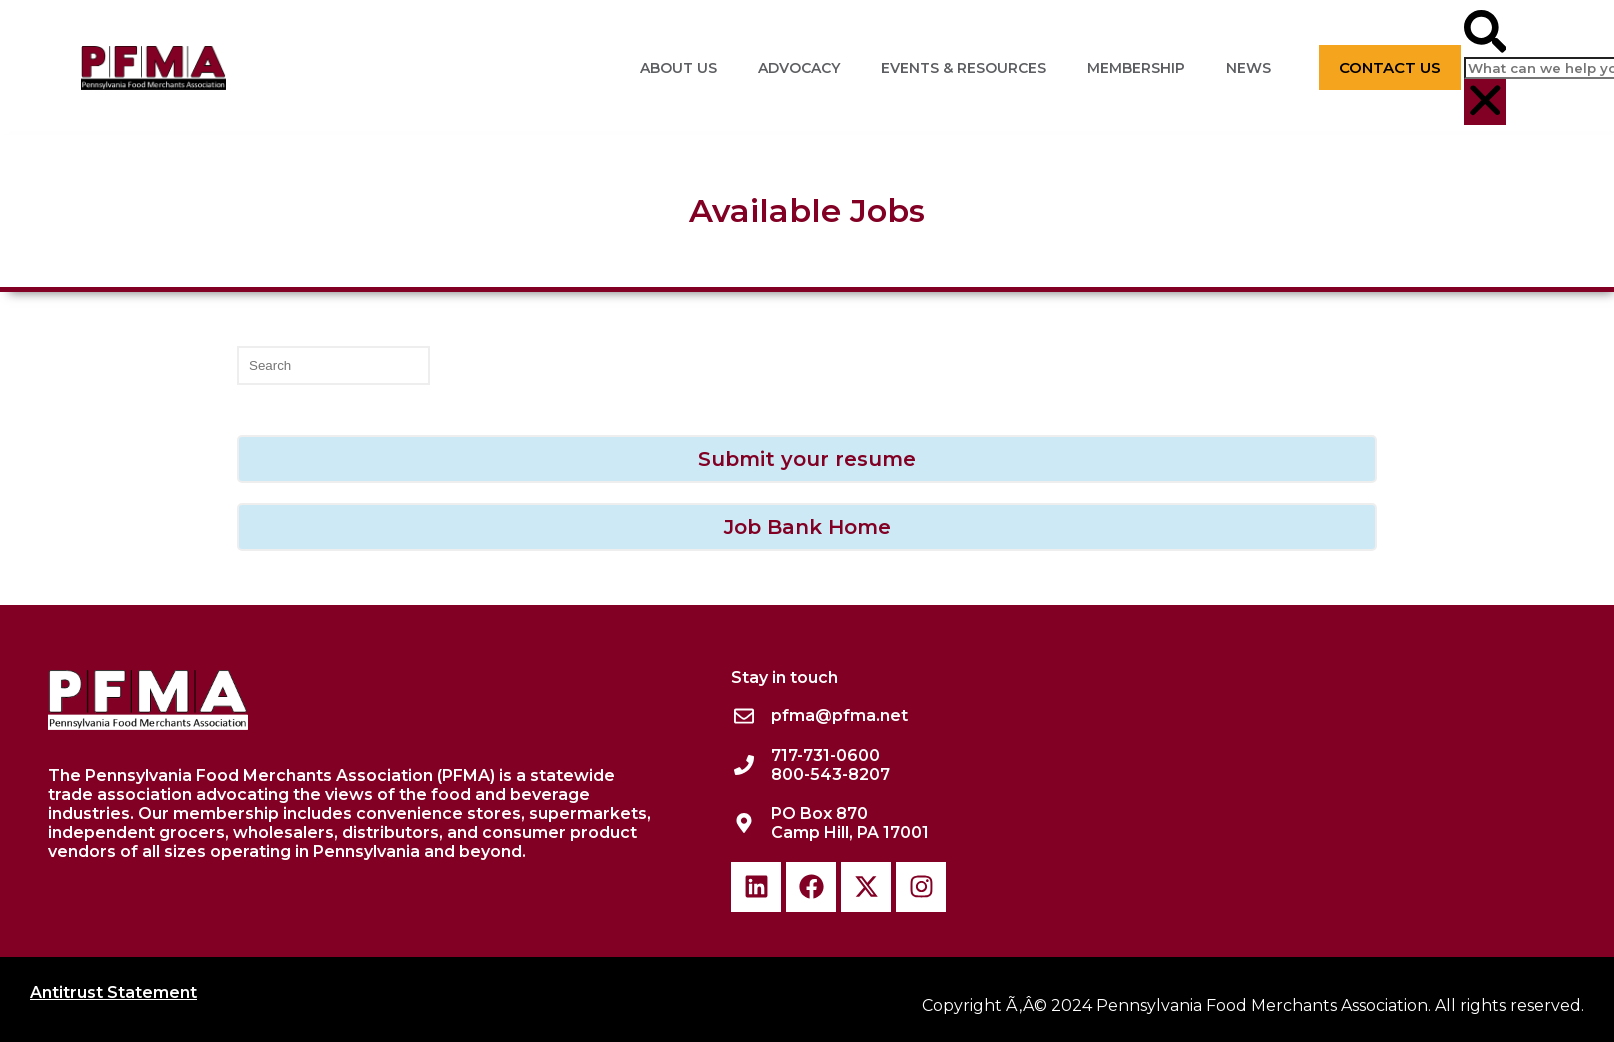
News (1248, 68)
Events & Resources (963, 68)
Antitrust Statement (113, 992)
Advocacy (799, 68)
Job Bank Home (807, 527)
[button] (1485, 33)
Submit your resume (807, 459)
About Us (678, 68)
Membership (1136, 68)
